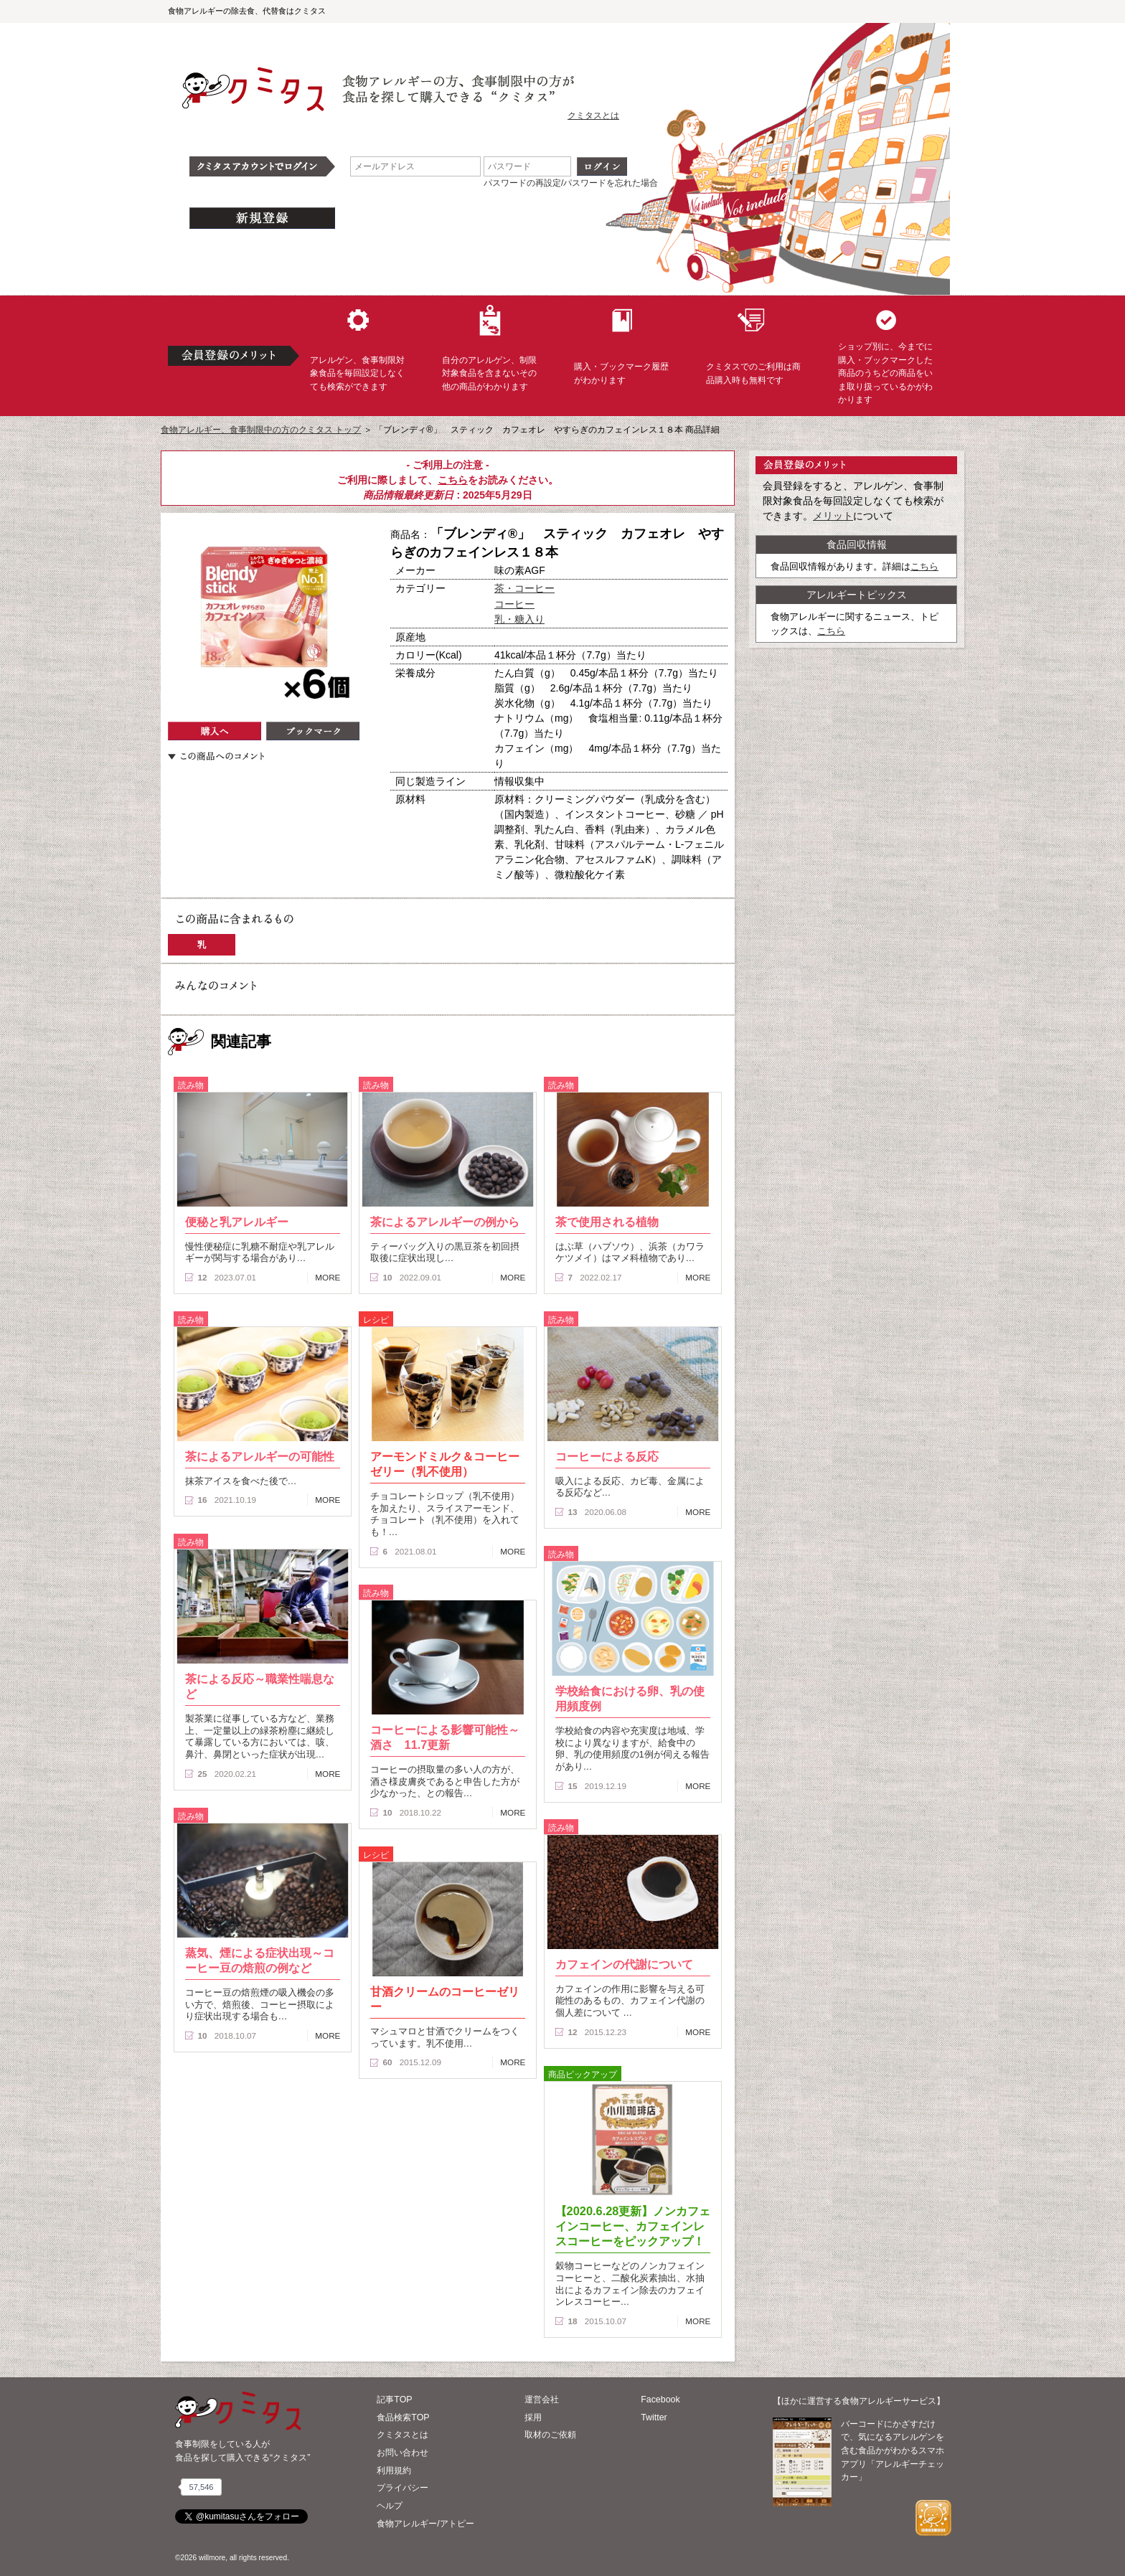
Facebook (660, 2400)
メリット (833, 516)
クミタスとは (593, 115)
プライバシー (402, 2488)
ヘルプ (390, 2506)
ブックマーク (312, 731)
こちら (453, 480)
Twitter (654, 2417)
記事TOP (394, 2400)
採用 (533, 2417)
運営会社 (541, 2400)
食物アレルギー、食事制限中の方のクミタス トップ (261, 430)
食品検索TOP (403, 2417)
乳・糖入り (519, 619)
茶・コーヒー (524, 588)
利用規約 (394, 2471)
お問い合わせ (402, 2453)
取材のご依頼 (550, 2435)
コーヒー (514, 604)
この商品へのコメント (216, 756)
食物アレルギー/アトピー (425, 2524)
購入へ (214, 731)
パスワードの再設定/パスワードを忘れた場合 (571, 183)
